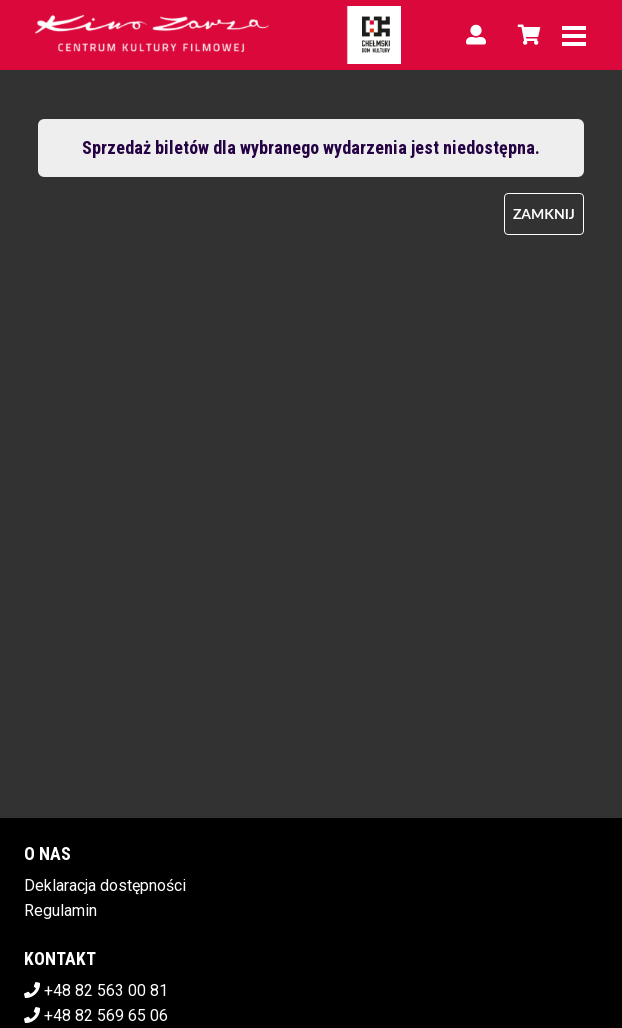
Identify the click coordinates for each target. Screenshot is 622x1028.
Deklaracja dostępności (105, 885)
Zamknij (544, 213)
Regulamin (60, 910)
